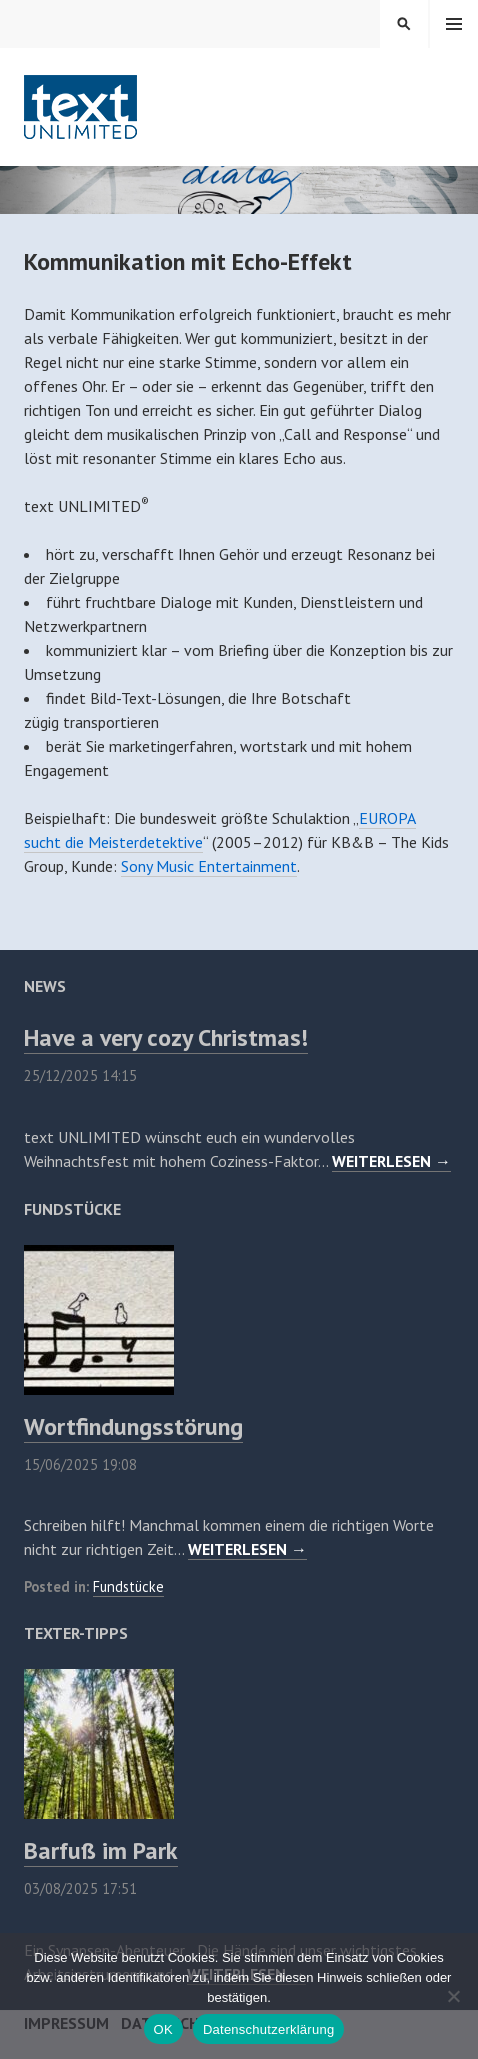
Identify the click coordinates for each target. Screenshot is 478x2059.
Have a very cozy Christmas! (166, 1037)
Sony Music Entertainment (209, 866)
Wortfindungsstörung (133, 1426)
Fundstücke (128, 1586)
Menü (454, 24)
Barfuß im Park (101, 1850)
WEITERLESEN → (391, 1161)
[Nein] (453, 1996)
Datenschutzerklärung (268, 2029)
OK (163, 2029)
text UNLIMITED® (81, 107)
